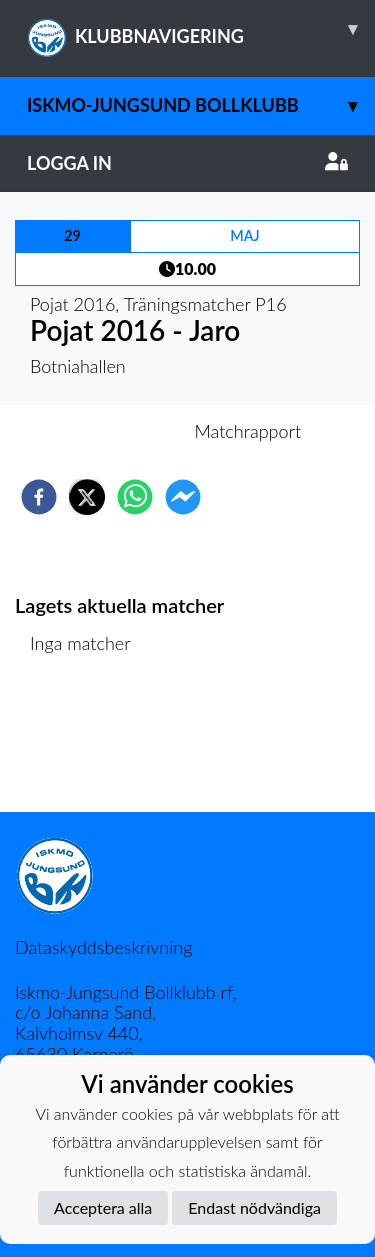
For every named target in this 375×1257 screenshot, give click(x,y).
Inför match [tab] (118, 431)
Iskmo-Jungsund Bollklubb (201, 105)
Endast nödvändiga (254, 1207)
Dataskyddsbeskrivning (103, 947)
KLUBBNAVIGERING (201, 29)
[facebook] (39, 497)
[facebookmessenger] (183, 497)
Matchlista (79, 744)
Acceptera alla (103, 1207)
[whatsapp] (135, 497)
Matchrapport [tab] (248, 431)
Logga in (187, 163)
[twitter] (87, 497)
